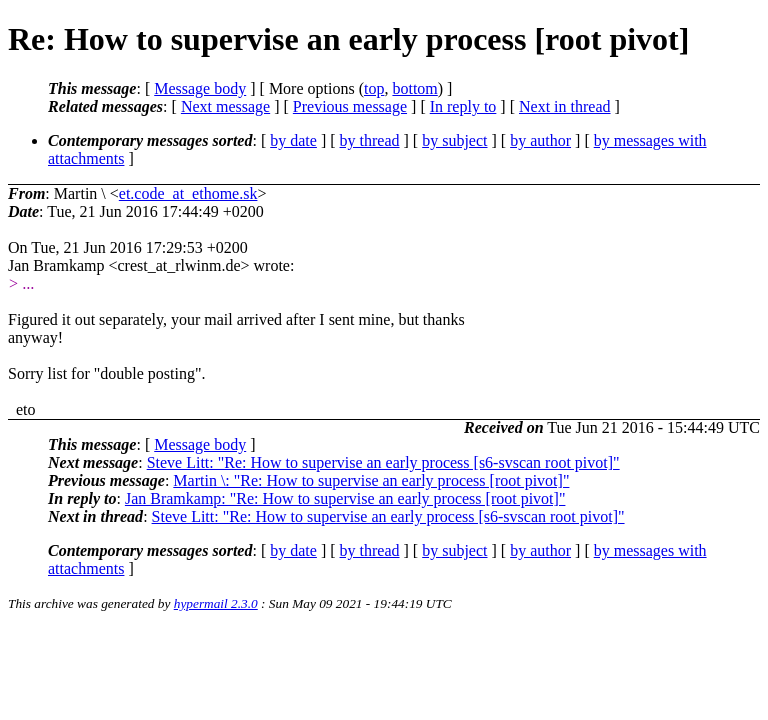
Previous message (350, 106)
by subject (454, 140)
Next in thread (565, 106)
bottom (414, 88)
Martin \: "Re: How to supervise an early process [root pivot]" (371, 480)
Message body (200, 88)
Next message (225, 106)
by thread (370, 140)
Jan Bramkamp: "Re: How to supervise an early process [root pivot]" (345, 498)
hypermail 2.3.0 (216, 603)
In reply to (463, 106)
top (374, 88)
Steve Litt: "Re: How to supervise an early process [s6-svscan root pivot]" (383, 462)
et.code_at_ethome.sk (188, 193)
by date (293, 140)
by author (540, 140)
